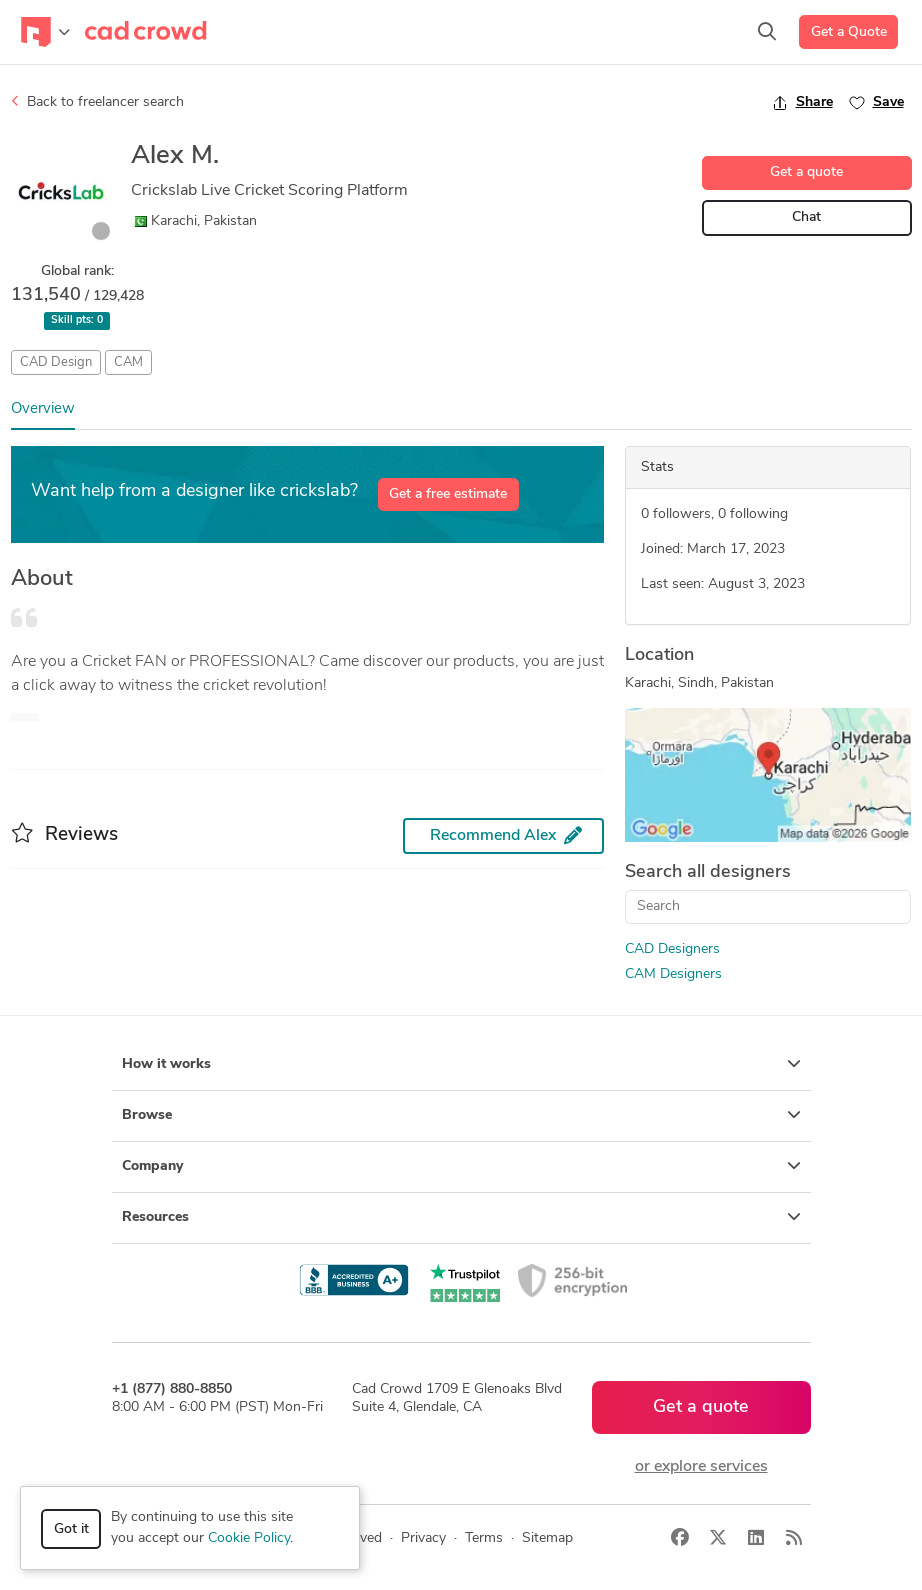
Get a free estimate (448, 494)
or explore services (701, 1467)
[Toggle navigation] (45, 32)
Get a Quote (849, 32)
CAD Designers (672, 949)
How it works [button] (461, 1064)
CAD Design (56, 362)
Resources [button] (461, 1217)
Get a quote (806, 172)
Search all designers (708, 872)
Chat (806, 217)
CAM (128, 362)
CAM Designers (673, 974)
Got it (71, 1529)
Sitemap (547, 1538)
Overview (43, 409)
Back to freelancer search (97, 102)
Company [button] (461, 1166)
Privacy (423, 1538)
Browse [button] (461, 1115)
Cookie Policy (249, 1538)
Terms (484, 1538)
